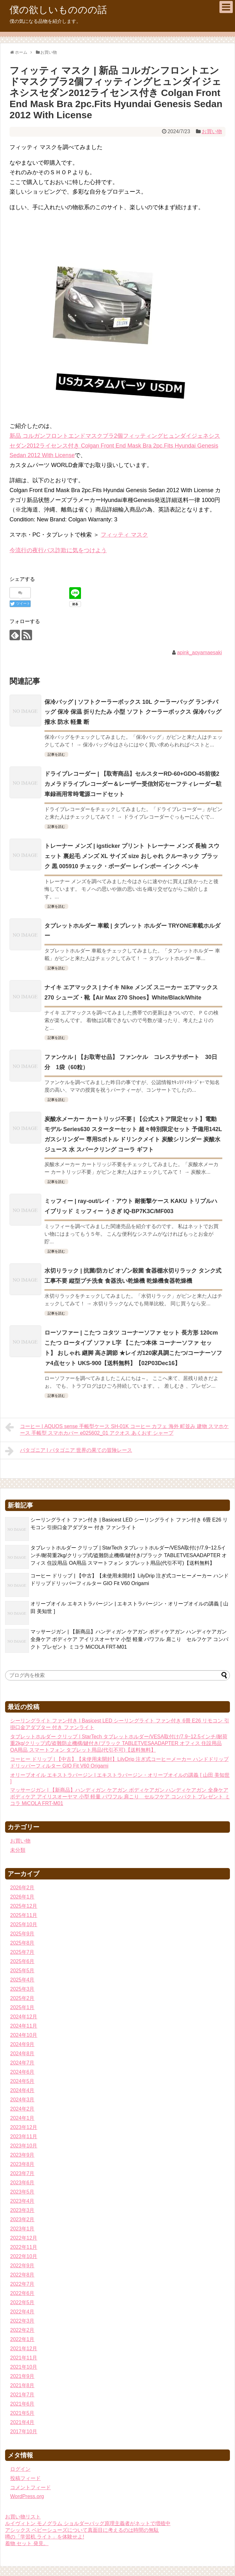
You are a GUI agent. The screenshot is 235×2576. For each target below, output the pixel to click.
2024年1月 (22, 2118)
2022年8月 (22, 2274)
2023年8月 (22, 2164)
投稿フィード (25, 2478)
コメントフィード (30, 2487)
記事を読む (56, 754)
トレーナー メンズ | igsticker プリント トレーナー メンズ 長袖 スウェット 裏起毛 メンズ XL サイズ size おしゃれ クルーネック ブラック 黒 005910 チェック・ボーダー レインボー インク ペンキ (131, 856)
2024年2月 (22, 2109)
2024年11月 (23, 2026)
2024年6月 (22, 2072)
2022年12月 (23, 2238)
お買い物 (212, 131)
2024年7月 (22, 2062)
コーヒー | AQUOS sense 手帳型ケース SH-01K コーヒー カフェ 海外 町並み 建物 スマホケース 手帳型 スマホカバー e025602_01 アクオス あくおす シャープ (117, 1429)
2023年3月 (22, 2210)
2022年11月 (23, 2247)
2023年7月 (22, 2173)
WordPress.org (27, 2496)
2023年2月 (22, 2219)
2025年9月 (22, 1933)
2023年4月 (22, 2201)
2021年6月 (22, 2404)
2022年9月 (22, 2265)
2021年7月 (22, 2394)
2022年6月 (22, 2293)
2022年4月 (22, 2311)
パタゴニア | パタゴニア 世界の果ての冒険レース (68, 1451)
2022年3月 (22, 2321)
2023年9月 (22, 2155)
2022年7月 (22, 2284)
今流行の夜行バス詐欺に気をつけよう (58, 550)
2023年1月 (22, 2228)
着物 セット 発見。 (27, 2543)
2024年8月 (22, 2053)
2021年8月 (22, 2385)
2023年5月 (22, 2192)
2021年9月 (22, 2376)
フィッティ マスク (124, 535)
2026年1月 (22, 1896)
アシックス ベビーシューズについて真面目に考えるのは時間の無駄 (82, 2530)
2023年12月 (23, 2127)
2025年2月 (22, 1998)
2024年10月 (23, 2035)
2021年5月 (22, 2413)
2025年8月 (22, 1943)
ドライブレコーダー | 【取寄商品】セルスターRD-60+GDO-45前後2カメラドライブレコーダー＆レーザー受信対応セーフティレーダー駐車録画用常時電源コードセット (133, 784)
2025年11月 (23, 1915)
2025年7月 (22, 1952)
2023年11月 (23, 2136)
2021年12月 (23, 2348)
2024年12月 (23, 2016)
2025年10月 (23, 1924)
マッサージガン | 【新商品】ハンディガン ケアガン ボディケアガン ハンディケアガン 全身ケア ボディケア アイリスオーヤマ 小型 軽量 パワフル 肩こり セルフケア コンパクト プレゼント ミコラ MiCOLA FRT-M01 (129, 1639)
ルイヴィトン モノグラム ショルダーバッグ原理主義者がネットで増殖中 (88, 2523)
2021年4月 (22, 2422)
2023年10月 (23, 2145)
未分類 (17, 1850)
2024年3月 (22, 2099)
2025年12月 (23, 1906)
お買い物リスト (23, 2516)
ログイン (20, 2469)
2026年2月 (22, 1887)
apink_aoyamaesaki (199, 652)
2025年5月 (22, 1970)
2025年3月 (22, 1989)
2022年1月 (22, 2339)
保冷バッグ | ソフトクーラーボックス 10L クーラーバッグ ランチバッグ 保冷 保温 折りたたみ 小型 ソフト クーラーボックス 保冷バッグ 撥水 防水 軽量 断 (132, 712)
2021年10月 (23, 2367)
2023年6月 (22, 2182)
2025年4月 (22, 1979)
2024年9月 (22, 2044)
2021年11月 (23, 2357)
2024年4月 (22, 2090)
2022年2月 (22, 2330)
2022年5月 (22, 2302)
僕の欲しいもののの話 (58, 9)
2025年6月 (22, 1961)
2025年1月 (22, 2007)
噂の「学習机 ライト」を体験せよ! (44, 2536)
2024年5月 (22, 2081)
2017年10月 (23, 2431)
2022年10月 (23, 2256)
